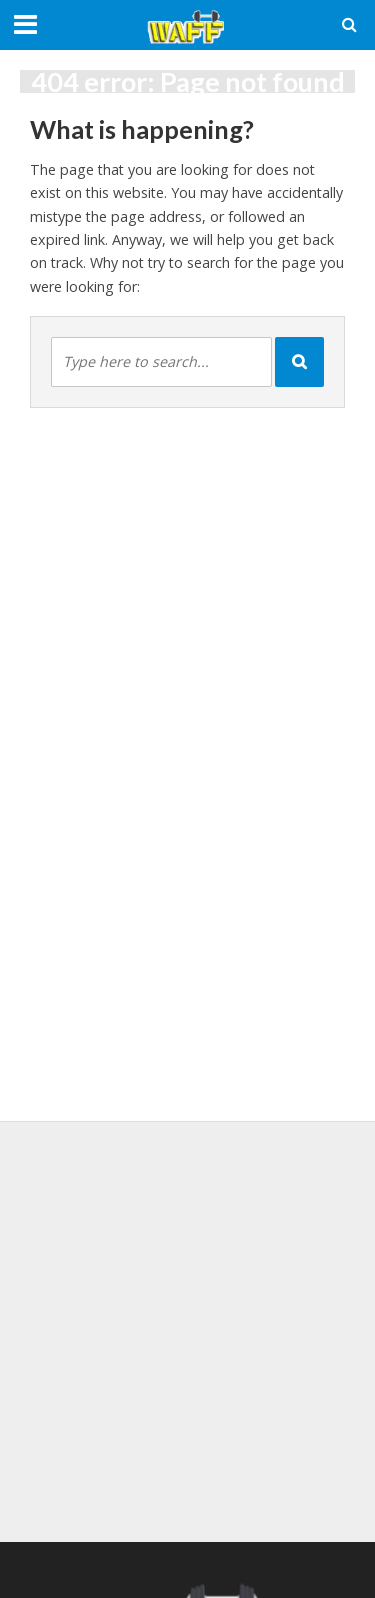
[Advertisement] (187, 1328)
